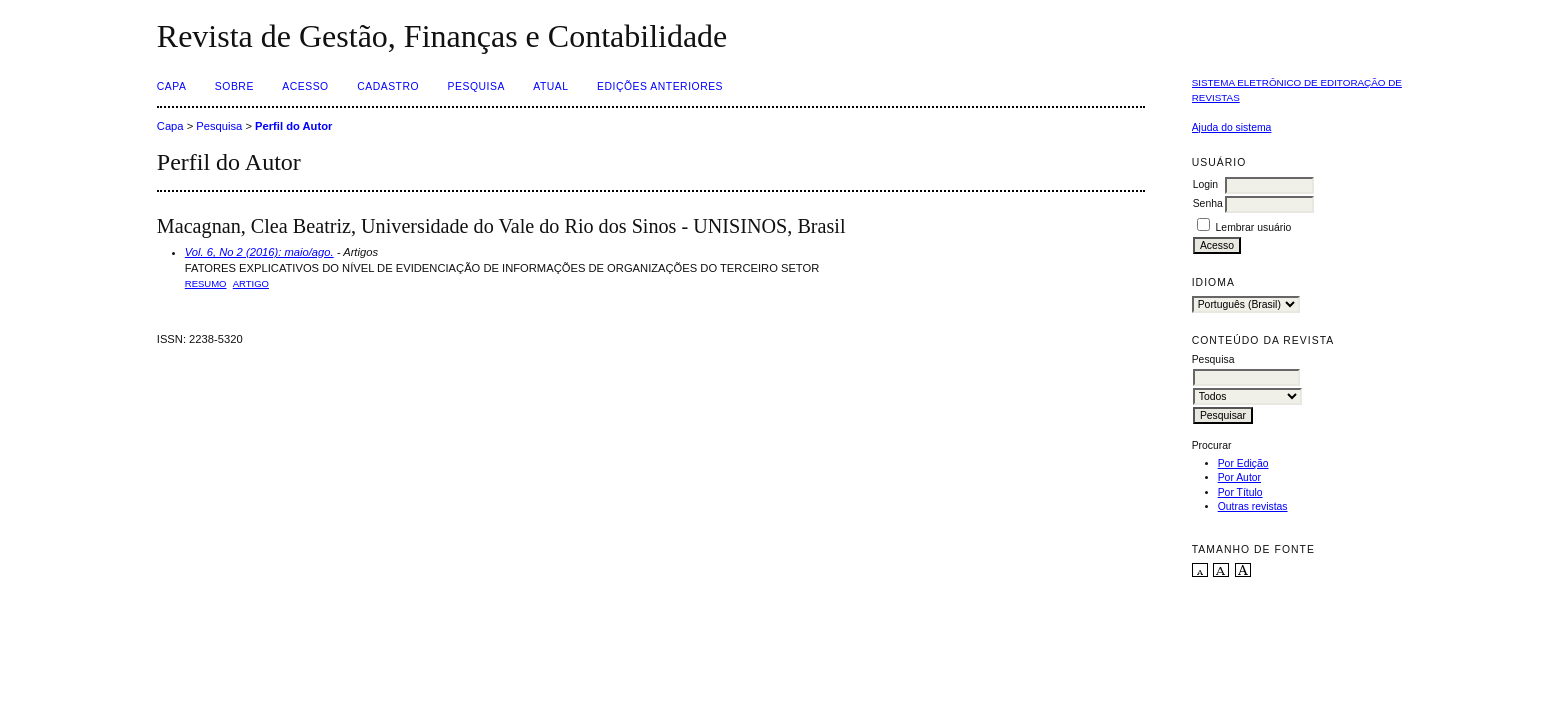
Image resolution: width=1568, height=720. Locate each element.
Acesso (305, 86)
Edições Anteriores (660, 86)
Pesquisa (476, 86)
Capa (172, 86)
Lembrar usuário (1254, 227)
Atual (550, 86)
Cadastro (388, 86)
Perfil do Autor (293, 126)
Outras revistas (1253, 506)
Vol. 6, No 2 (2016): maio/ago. (259, 252)
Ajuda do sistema (1232, 127)
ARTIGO (251, 283)
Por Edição (1243, 463)
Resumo (206, 283)
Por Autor (1239, 477)
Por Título (1240, 492)
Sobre (234, 86)
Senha (1208, 203)
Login (1205, 184)
